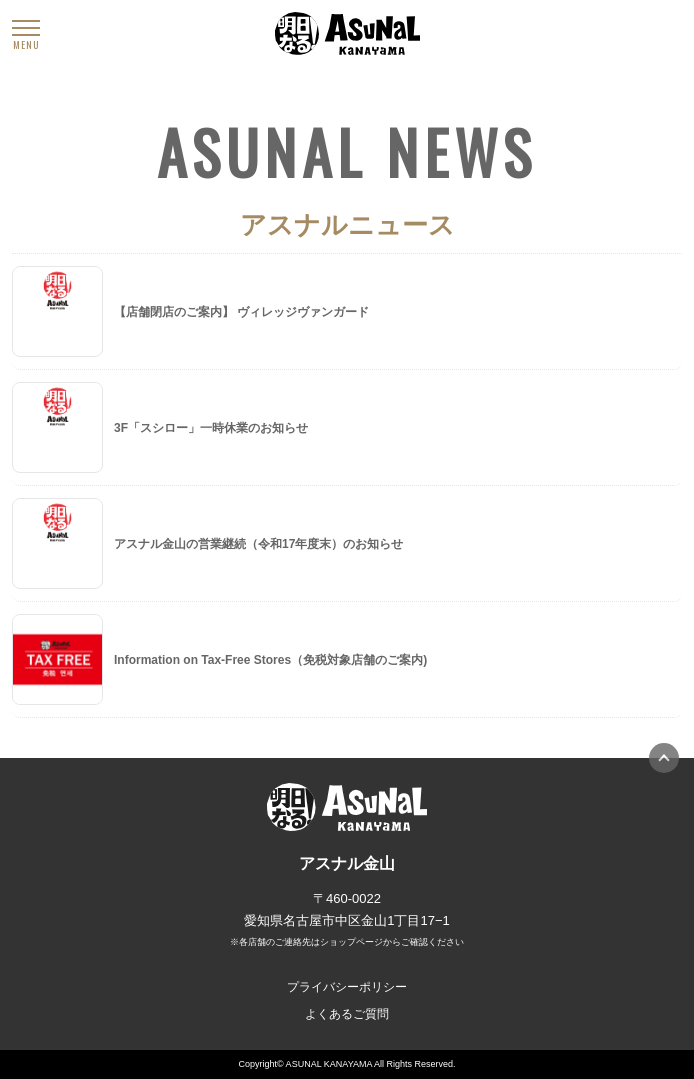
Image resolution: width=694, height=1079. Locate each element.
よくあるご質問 (347, 1014)
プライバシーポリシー (347, 987)
